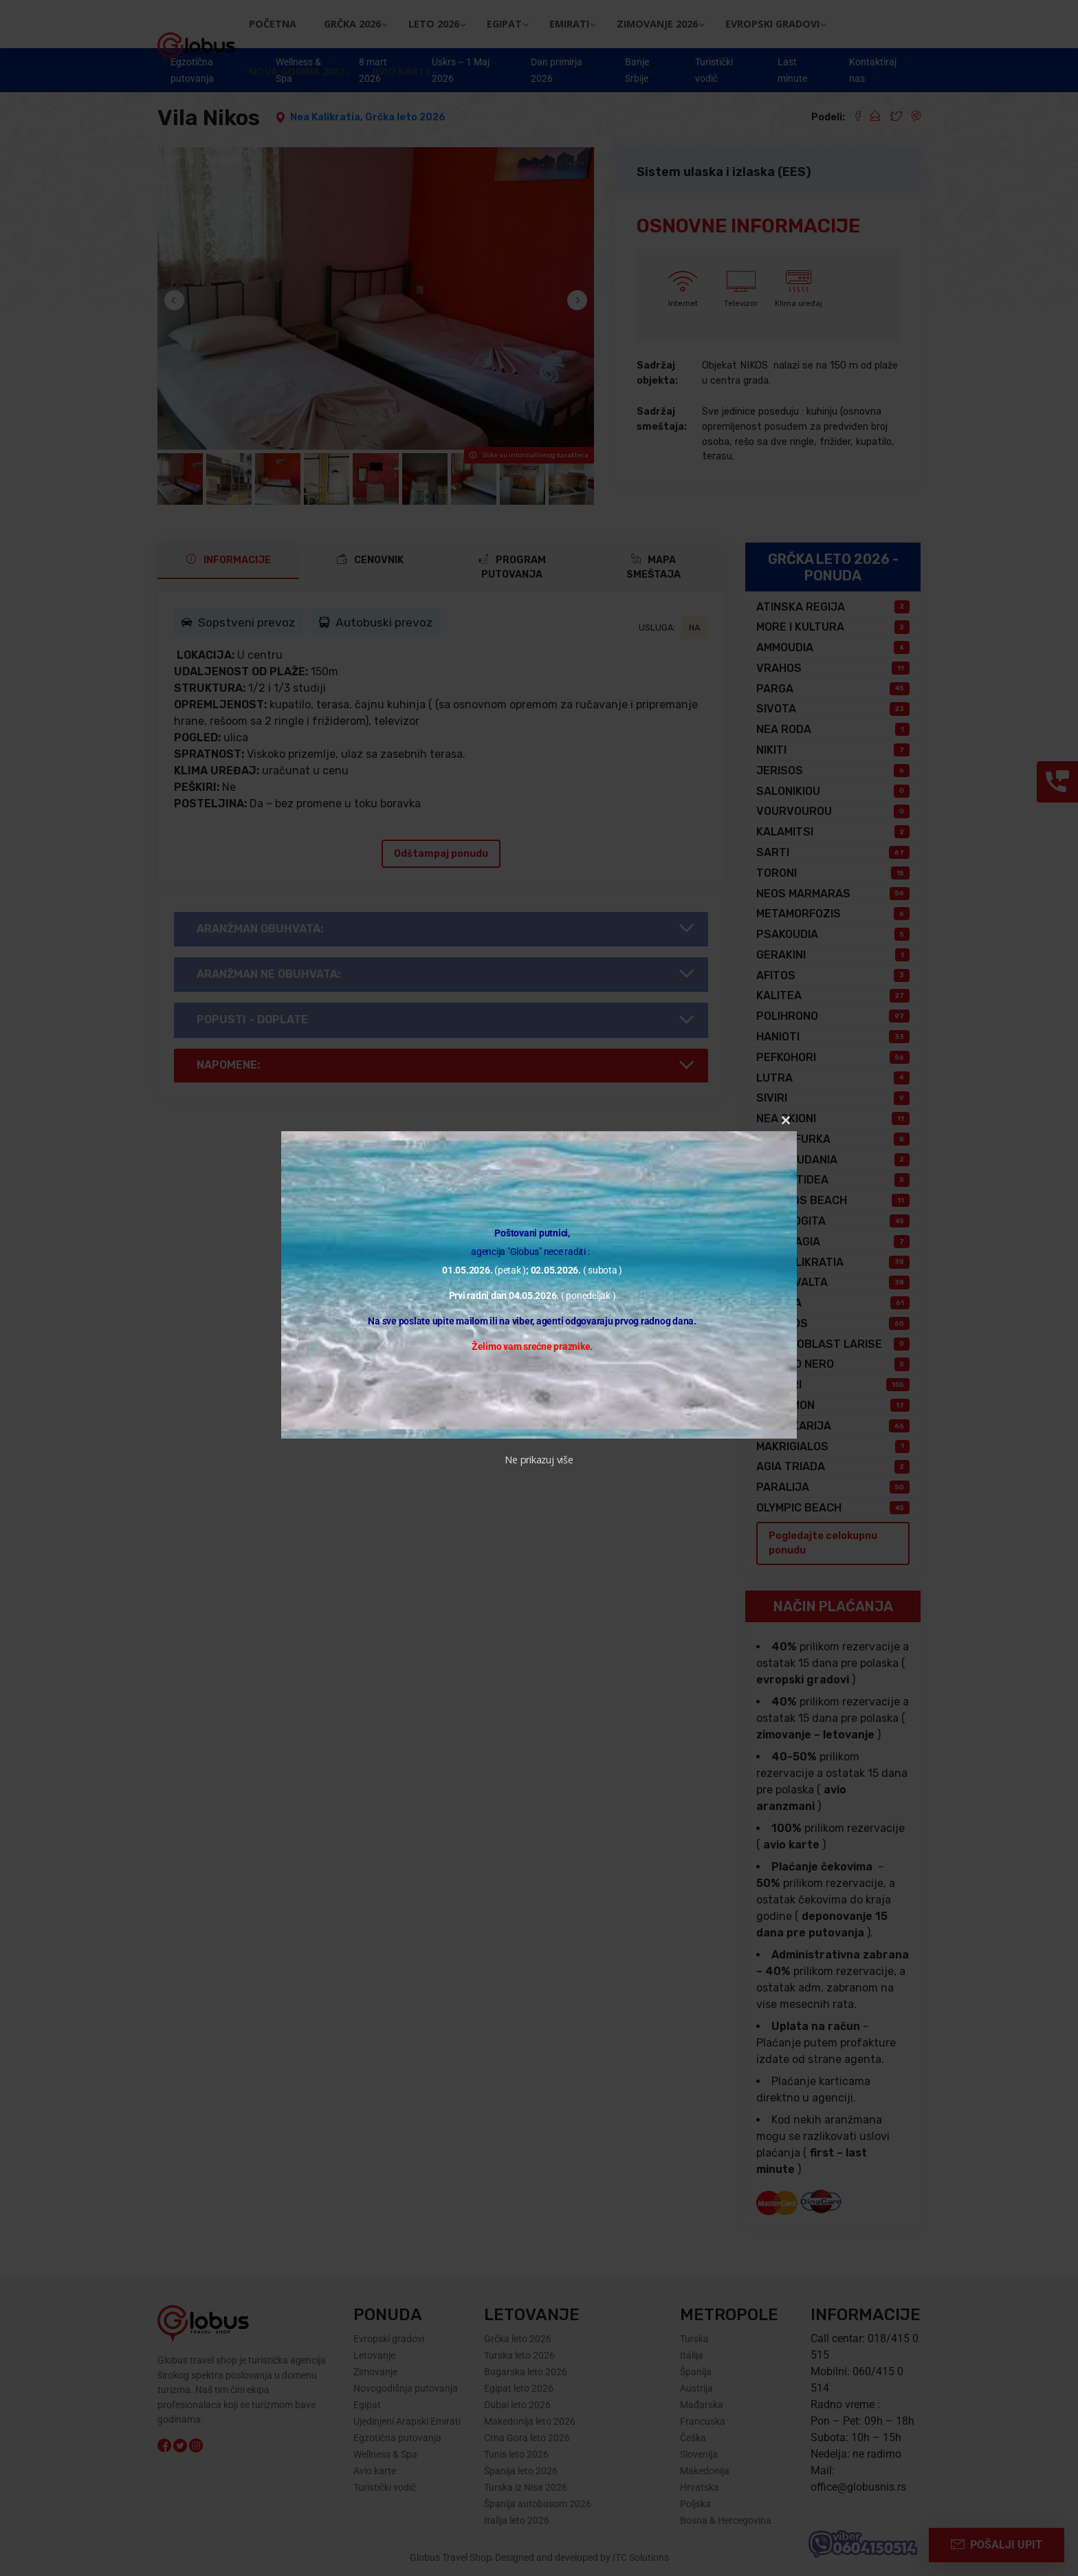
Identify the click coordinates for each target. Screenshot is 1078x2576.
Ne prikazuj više (539, 1459)
